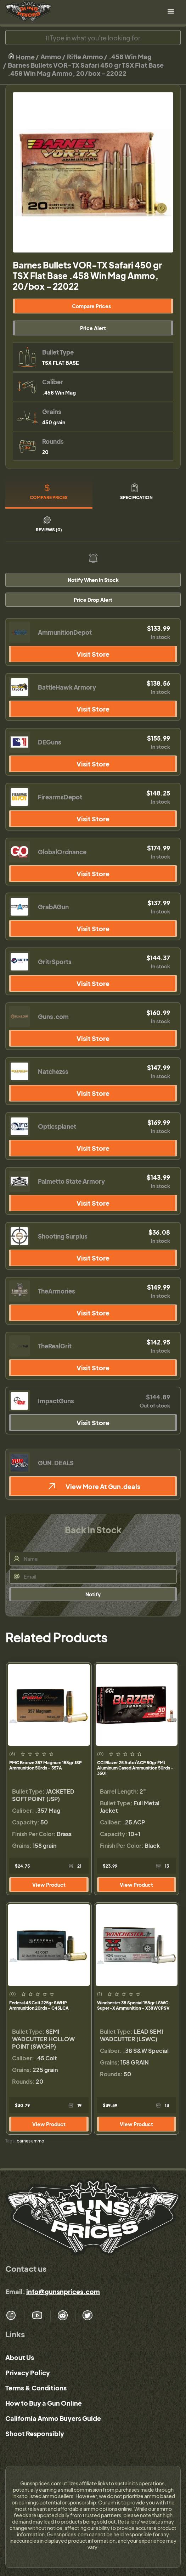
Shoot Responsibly (34, 2433)
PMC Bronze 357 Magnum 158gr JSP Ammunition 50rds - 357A (45, 1765)
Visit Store (93, 654)
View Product (49, 1884)
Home (21, 56)
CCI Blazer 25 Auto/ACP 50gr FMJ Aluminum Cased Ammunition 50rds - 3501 (135, 1768)
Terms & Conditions (36, 2388)
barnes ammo (30, 2141)
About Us (19, 2357)
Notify (93, 1594)
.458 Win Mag (130, 56)
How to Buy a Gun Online (43, 2403)
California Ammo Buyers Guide (53, 2418)
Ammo (50, 56)
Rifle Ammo (85, 56)
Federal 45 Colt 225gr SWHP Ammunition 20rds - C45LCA (39, 2005)
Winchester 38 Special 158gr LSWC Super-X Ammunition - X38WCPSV (133, 2005)
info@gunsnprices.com (63, 2291)
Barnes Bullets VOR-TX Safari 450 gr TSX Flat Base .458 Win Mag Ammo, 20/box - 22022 (86, 69)
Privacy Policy (27, 2372)
